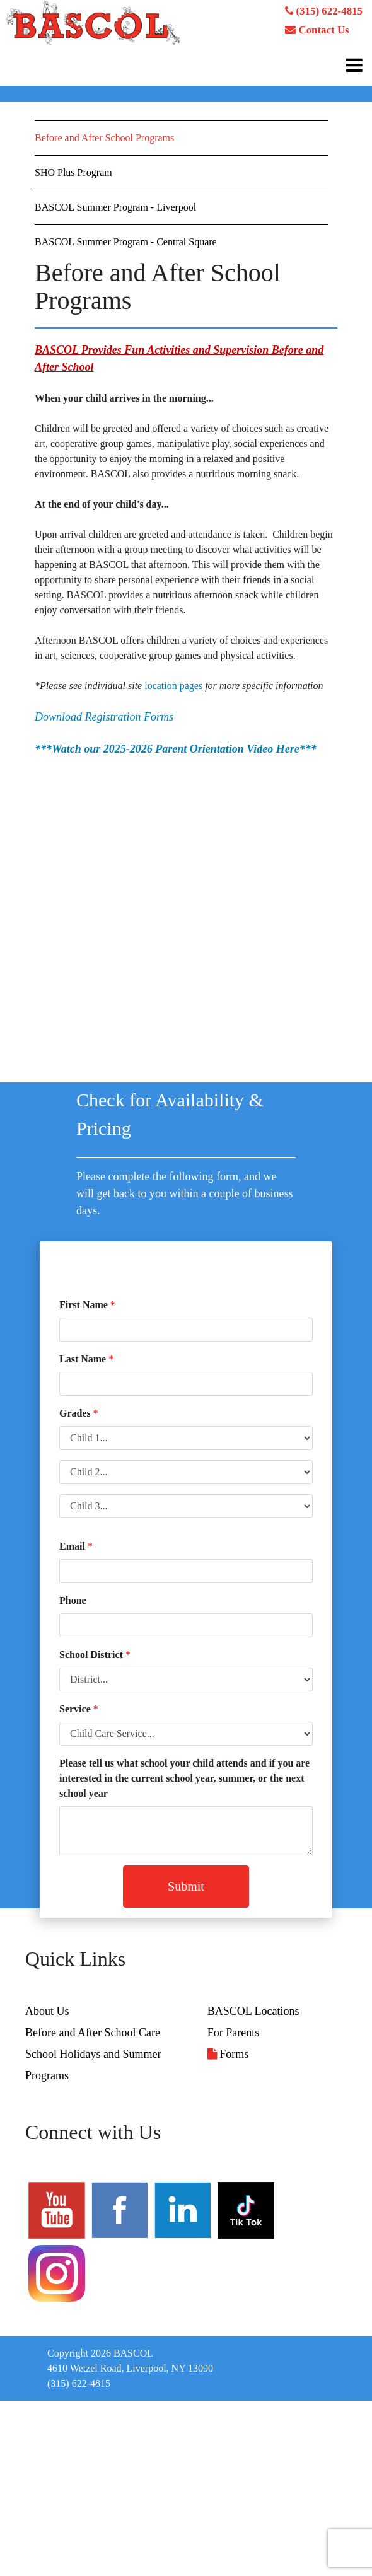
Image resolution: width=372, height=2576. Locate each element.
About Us (47, 2011)
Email (72, 1546)
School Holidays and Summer (93, 2054)
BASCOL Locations (253, 2011)
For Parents (233, 2032)
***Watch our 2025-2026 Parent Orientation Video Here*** (176, 749)
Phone (72, 1600)
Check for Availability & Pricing (170, 1114)
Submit (186, 1886)
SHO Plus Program (73, 172)
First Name (83, 1304)
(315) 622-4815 (324, 11)
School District (91, 1654)
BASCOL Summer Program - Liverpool (115, 207)
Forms (228, 2054)
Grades (75, 1413)
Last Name (82, 1359)
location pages (173, 685)
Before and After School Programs (104, 137)
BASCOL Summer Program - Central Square (126, 241)
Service (75, 1708)
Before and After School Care (92, 2032)
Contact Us (317, 30)
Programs (47, 2075)
